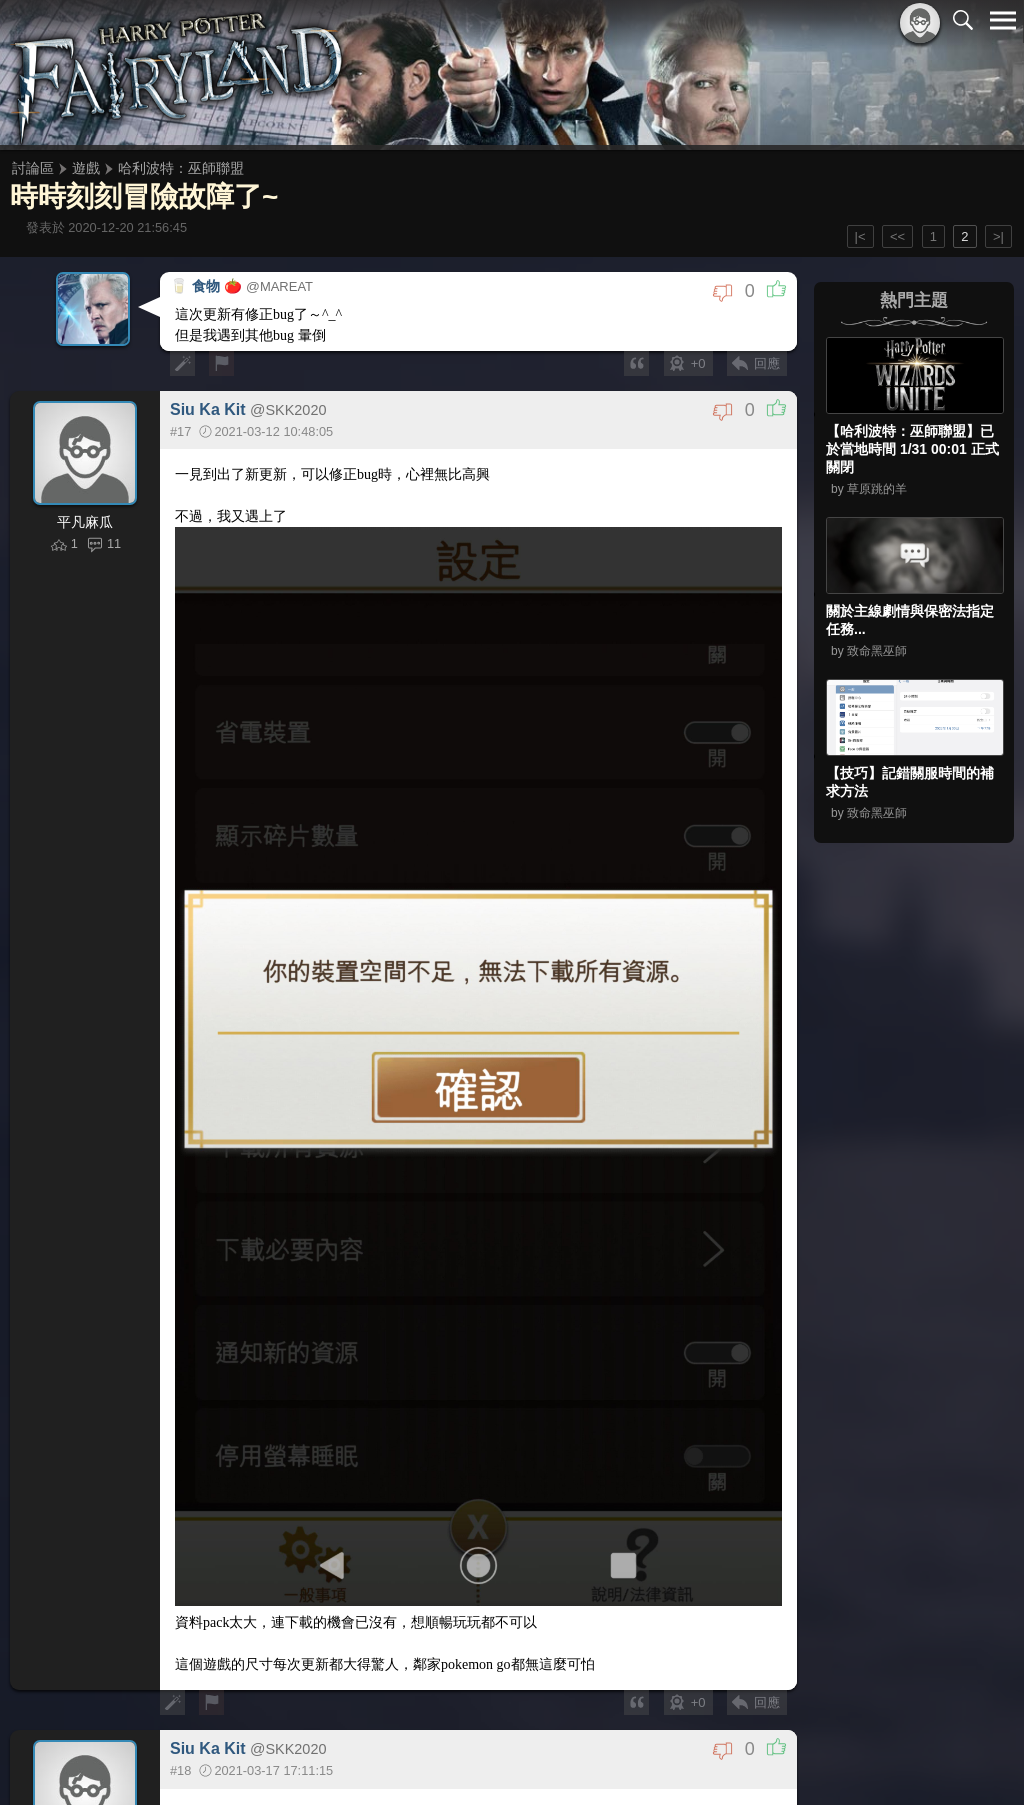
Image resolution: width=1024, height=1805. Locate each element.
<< (897, 236)
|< (860, 236)
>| (998, 236)
